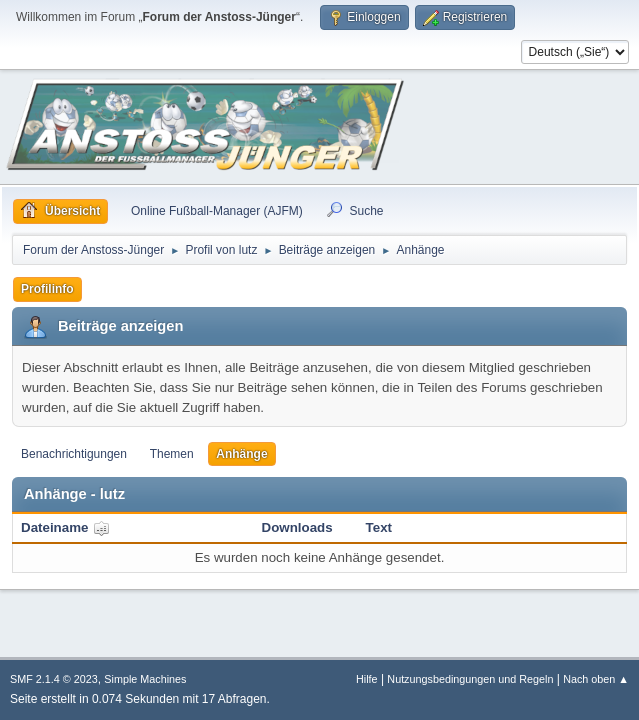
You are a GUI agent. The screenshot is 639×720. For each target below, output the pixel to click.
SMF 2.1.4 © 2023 (54, 679)
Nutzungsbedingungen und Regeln (470, 679)
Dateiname (65, 527)
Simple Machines (145, 679)
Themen (172, 454)
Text (379, 527)
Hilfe (367, 679)
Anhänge (241, 454)
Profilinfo (47, 289)
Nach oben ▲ (596, 679)
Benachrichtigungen (74, 454)
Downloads (297, 527)
